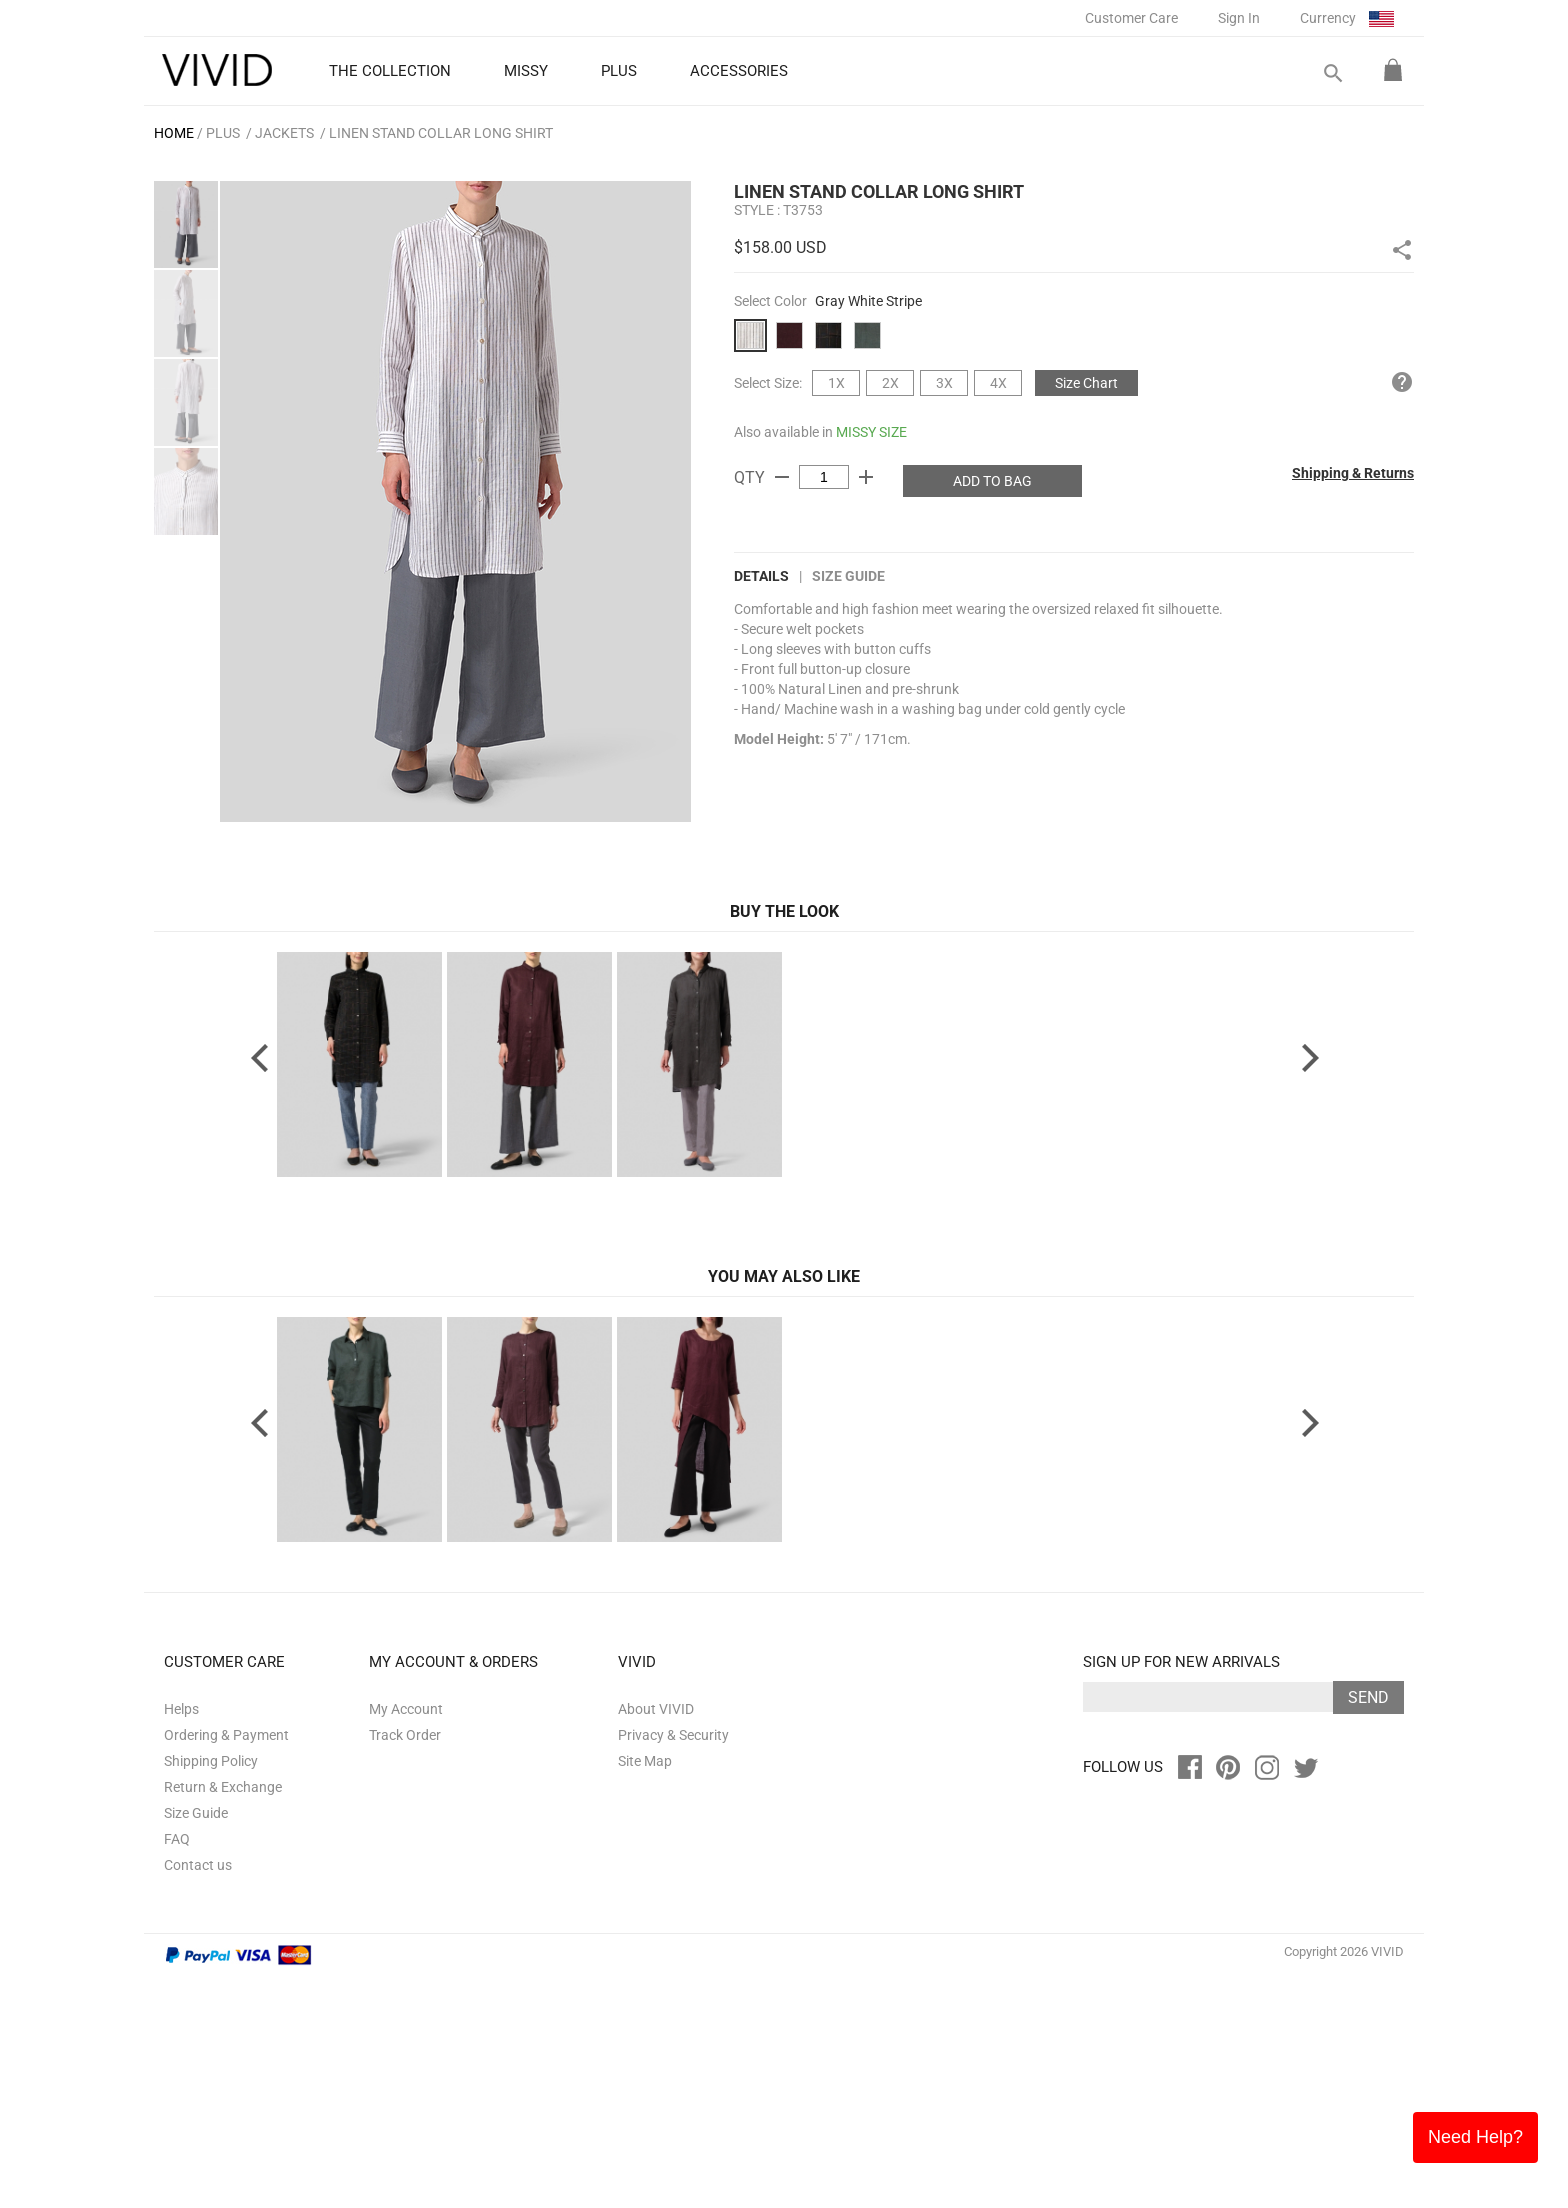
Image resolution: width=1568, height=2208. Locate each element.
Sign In (1239, 18)
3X (944, 383)
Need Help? (1475, 2137)
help (1402, 382)
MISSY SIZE (871, 432)
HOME (174, 133)
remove (782, 477)
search (1332, 73)
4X (998, 383)
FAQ (177, 2070)
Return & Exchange (223, 2018)
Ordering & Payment (226, 1966)
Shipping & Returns (1353, 473)
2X (890, 383)
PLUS (223, 133)
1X (836, 383)
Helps (181, 1940)
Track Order (405, 1966)
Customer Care (1131, 18)
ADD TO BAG (992, 481)
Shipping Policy (211, 1992)
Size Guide (848, 576)
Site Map (645, 1992)
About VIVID (656, 1940)
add (866, 477)
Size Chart (1086, 383)
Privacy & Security (673, 1966)
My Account (406, 1940)
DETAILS (761, 576)
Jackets (284, 133)
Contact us (198, 2096)
